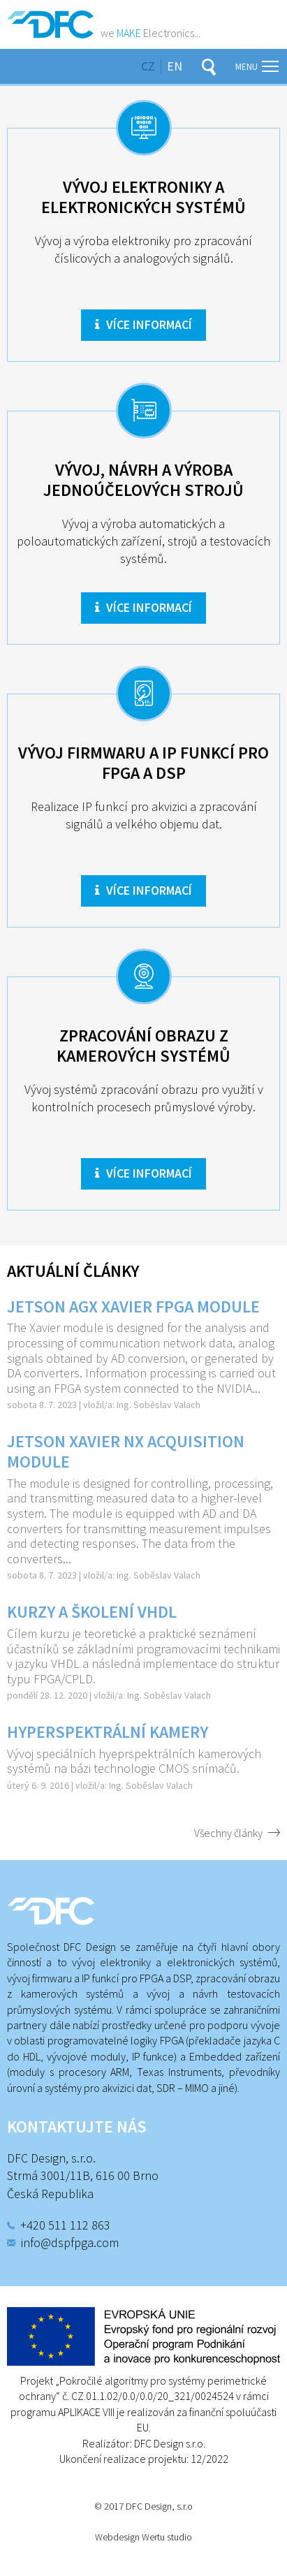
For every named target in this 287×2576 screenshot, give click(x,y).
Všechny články (228, 1832)
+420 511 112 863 (65, 2225)
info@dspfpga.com (70, 2242)
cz (148, 66)
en (174, 66)
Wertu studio (167, 2537)
